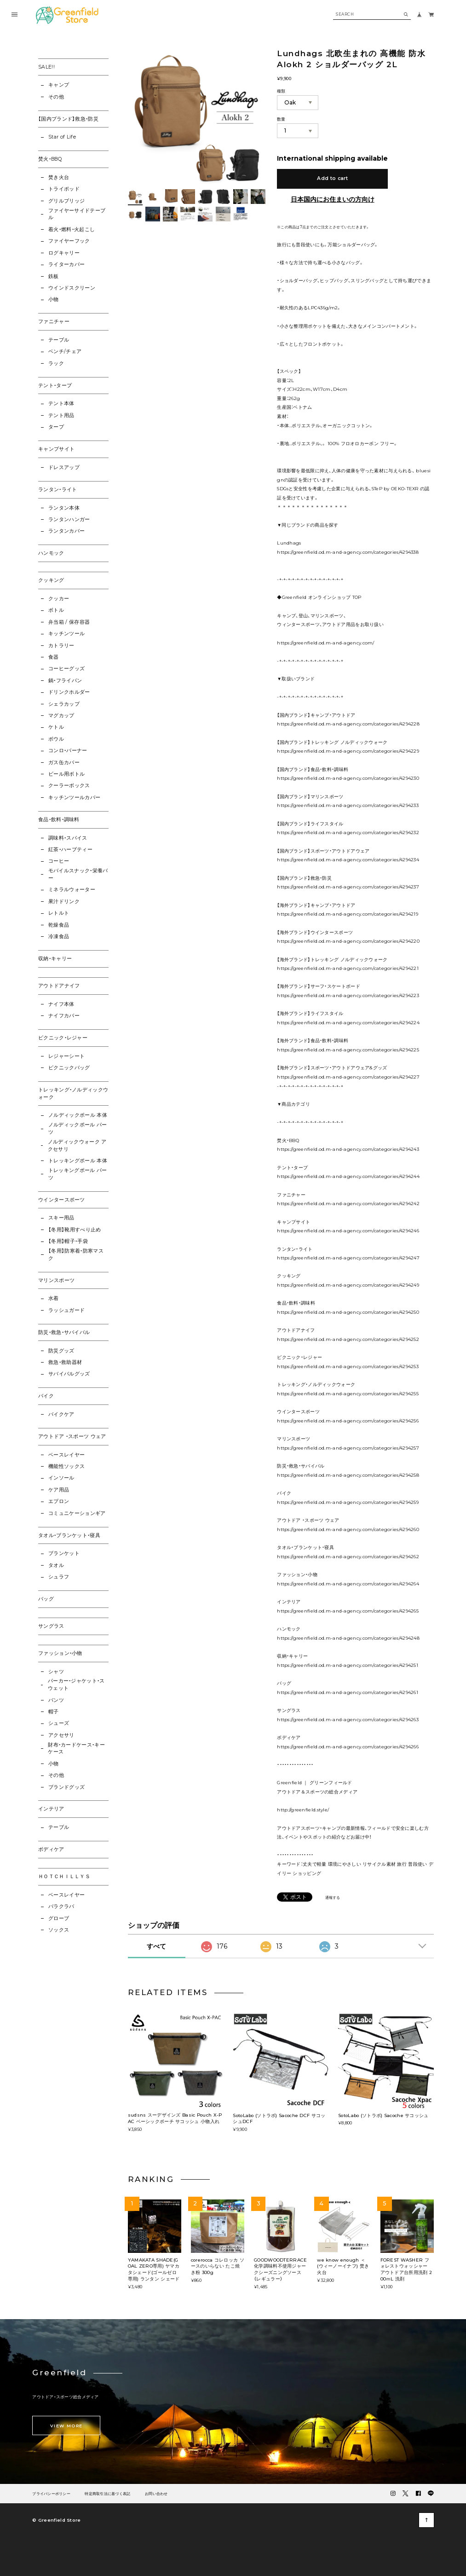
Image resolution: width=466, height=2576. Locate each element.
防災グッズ (61, 1351)
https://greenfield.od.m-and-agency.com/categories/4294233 (348, 805)
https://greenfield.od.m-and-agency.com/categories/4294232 (348, 832)
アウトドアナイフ (59, 986)
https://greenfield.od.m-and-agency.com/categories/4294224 (348, 1022)
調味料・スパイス (67, 838)
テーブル (58, 340)
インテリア (51, 1809)
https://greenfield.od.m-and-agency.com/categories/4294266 (348, 1746)
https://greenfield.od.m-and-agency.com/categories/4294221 (348, 968)
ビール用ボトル (66, 774)
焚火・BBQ (50, 159)
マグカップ (61, 716)
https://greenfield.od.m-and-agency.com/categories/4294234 (348, 859)
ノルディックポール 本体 (77, 1115)
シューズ (58, 1723)
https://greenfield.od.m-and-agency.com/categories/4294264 (348, 1583)
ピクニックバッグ (69, 1068)
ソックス (58, 1930)
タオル (56, 1565)
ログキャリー (64, 253)
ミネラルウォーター (71, 890)
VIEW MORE (66, 2425)
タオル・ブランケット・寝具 (69, 1535)
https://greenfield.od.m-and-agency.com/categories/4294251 (347, 1665)
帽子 (53, 1712)
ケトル (56, 727)
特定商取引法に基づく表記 (107, 2493)
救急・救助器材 (65, 1362)
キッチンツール (66, 634)
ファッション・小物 (60, 1653)
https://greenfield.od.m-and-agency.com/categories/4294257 (348, 1447)
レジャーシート (66, 1056)
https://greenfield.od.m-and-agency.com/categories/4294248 (348, 1638)
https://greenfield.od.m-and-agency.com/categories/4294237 (348, 886)
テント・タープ (55, 386)
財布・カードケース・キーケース (76, 1748)
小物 (53, 299)
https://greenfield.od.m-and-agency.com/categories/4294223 (348, 995)
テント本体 (61, 403)
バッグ (46, 1599)
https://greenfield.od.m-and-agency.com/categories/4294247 (348, 1257)
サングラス (51, 1626)
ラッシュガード (66, 1310)
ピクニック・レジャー (62, 1038)
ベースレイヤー (66, 1455)
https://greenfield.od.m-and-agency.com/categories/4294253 (348, 1366)
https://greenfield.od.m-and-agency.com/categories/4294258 (348, 1475)
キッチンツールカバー (74, 798)
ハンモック (51, 553)
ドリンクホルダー (69, 692)
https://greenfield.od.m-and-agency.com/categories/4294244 (348, 1176)
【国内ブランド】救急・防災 (68, 119)
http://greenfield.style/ (303, 1809)
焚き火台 (58, 177)
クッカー (58, 599)
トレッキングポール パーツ (77, 1174)
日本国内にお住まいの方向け (332, 199)
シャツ (56, 1672)
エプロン (58, 1501)
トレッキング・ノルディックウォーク (73, 1093)
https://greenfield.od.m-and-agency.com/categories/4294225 (348, 1049)
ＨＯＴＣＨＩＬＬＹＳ (64, 1877)
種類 (281, 90)
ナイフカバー (64, 1016)
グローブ (58, 1918)
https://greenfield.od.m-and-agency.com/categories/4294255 (348, 1393)
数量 (281, 119)
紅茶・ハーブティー (70, 850)
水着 (53, 1298)
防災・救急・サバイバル (64, 1332)
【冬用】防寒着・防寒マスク (76, 1254)
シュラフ (58, 1577)
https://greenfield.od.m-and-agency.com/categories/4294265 (348, 1610)
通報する (332, 1898)
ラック (56, 363)
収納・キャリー (55, 959)
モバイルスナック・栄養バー (78, 874)
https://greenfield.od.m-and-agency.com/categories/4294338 (348, 552)
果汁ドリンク (64, 902)
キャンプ (58, 85)
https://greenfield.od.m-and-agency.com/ (325, 642)
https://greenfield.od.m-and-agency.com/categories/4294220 (348, 941)
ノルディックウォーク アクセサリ (77, 1145)
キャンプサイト (56, 449)
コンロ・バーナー (67, 751)
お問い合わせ (156, 2493)
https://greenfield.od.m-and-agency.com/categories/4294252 (348, 1339)
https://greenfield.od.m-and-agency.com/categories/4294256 (348, 1420)
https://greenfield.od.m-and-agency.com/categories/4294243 (348, 1149)
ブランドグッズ (66, 1787)
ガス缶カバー (64, 763)
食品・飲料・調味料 (59, 820)
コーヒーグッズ (66, 669)
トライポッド (64, 189)
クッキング (51, 580)
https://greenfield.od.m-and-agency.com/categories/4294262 (348, 1556)
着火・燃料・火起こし (71, 229)
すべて (156, 1946)
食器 (53, 657)
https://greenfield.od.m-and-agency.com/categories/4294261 (347, 1692)
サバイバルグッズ (69, 1374)
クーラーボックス (69, 786)
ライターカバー (66, 264)
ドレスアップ (64, 467)
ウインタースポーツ (61, 1200)
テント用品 (61, 415)
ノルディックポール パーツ (77, 1128)
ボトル (56, 610)
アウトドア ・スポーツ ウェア (72, 1436)
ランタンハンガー (69, 519)
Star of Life (62, 137)
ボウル (56, 739)
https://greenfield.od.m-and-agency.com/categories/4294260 (348, 1529)
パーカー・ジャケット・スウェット (76, 1684)
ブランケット (64, 1553)
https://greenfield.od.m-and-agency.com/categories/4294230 (348, 778)
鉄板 (53, 276)
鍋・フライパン (65, 681)
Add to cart (332, 178)
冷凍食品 (58, 937)
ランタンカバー (66, 531)
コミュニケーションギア (76, 1513)
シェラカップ (64, 704)
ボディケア (51, 1849)
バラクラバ (61, 1906)
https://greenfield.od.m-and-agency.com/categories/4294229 (348, 751)
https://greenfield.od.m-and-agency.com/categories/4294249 (348, 1285)
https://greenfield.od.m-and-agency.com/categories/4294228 (348, 723)
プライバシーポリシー (51, 2493)
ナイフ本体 (61, 1004)
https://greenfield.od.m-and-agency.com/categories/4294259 (348, 1502)
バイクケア (61, 1414)
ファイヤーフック (69, 241)
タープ (56, 427)
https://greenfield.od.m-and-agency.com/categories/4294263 (348, 1719)
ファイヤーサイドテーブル (76, 214)
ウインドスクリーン (71, 288)
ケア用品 (58, 1490)
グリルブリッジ (66, 201)
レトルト (58, 913)
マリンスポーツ (56, 1280)
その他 (56, 97)
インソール (61, 1478)
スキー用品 (61, 1218)
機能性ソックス (66, 1466)
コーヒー (58, 861)
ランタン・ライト (57, 490)
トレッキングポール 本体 (77, 1161)
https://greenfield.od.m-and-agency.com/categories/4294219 (347, 914)
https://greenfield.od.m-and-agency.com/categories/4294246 (348, 1230)
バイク (46, 1396)
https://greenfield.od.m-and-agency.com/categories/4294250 (348, 1312)
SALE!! (46, 67)
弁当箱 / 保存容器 (69, 622)
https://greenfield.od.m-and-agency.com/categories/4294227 (348, 1076)
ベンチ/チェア (64, 351)
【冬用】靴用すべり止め (74, 1230)
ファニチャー (53, 322)
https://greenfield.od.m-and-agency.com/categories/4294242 (348, 1203)
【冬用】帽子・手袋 (68, 1241)
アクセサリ (61, 1735)
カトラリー (61, 646)
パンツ (56, 1700)
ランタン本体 (64, 508)
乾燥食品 (58, 925)
